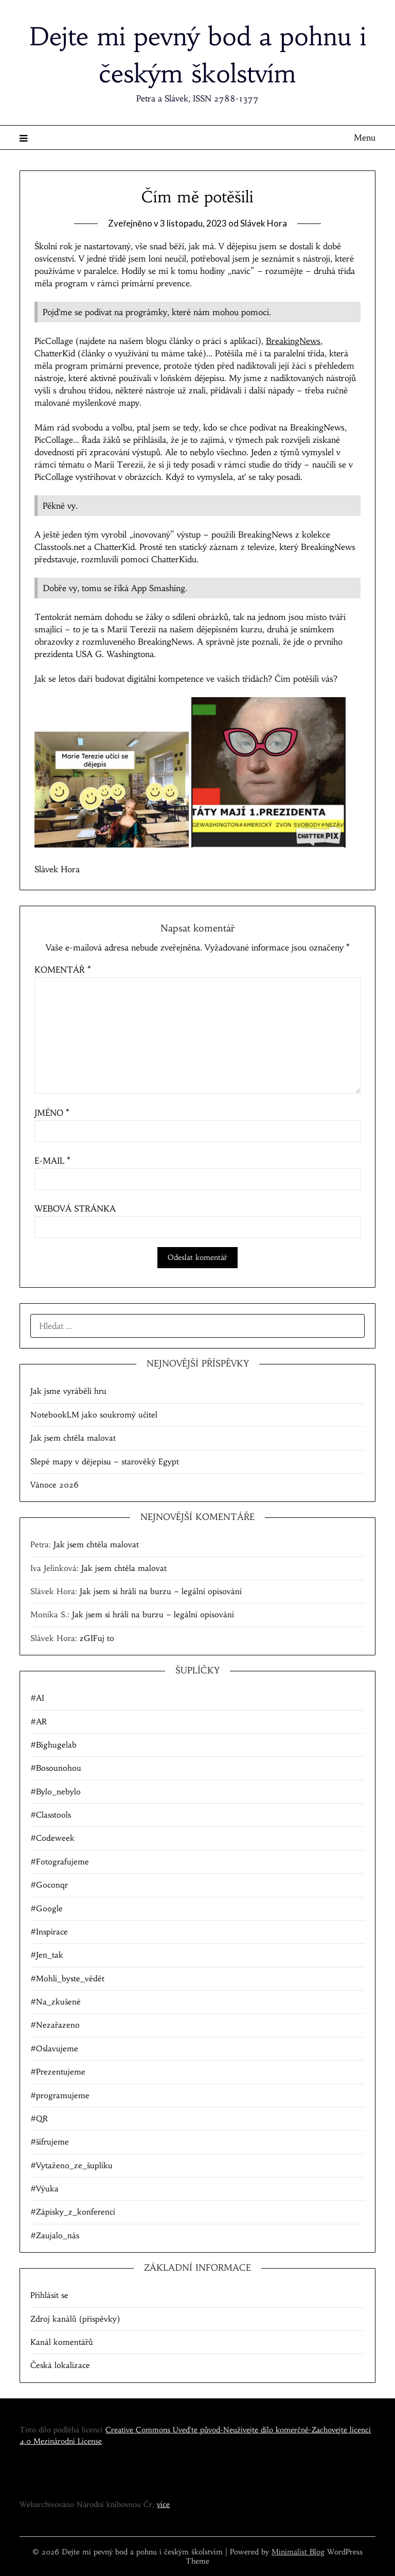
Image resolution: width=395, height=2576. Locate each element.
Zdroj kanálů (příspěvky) (75, 2319)
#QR (39, 2118)
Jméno (51, 1113)
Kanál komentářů (61, 2342)
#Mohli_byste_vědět (67, 1978)
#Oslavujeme (54, 2048)
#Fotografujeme (59, 1861)
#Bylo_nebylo (55, 1791)
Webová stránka (75, 1208)
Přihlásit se (49, 2295)
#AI (37, 1698)
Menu (364, 137)
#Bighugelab (53, 1745)
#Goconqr (49, 1885)
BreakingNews (293, 341)
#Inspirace (49, 1932)
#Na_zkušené (55, 2002)
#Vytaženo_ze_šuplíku (71, 2165)
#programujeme (59, 2095)
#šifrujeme (49, 2142)
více (163, 2504)
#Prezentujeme (57, 2072)
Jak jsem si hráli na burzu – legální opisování (161, 1591)
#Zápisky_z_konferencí (72, 2212)
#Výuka (44, 2188)
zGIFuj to (97, 1638)
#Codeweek (52, 1838)
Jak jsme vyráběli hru (68, 1391)
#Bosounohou (55, 1768)
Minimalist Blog (298, 2551)
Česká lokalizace (60, 2365)
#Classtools (50, 1815)
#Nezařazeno (55, 2025)
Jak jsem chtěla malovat (73, 1438)
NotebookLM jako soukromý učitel (93, 1415)
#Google (46, 1908)
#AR (38, 1721)
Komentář (62, 969)
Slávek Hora (263, 223)
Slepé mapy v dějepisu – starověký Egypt (104, 1461)
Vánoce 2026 (54, 1485)
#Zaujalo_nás (54, 2235)
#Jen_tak (46, 1955)
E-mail (52, 1160)
